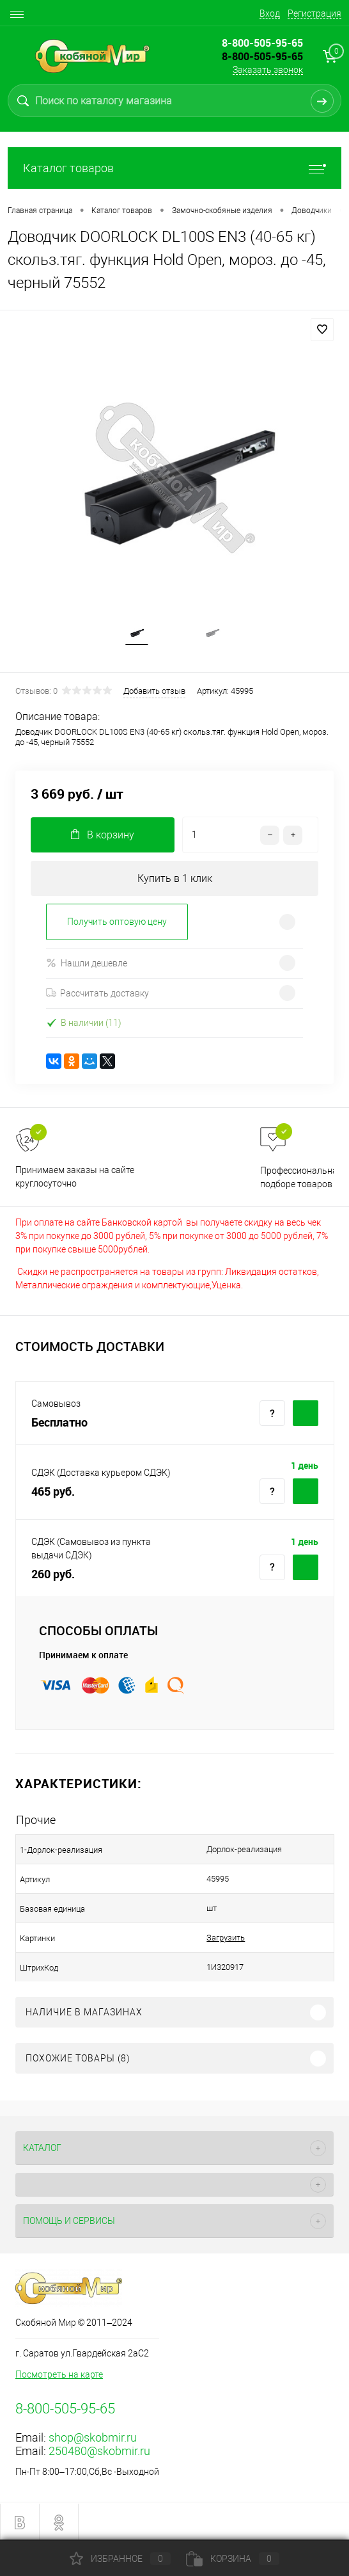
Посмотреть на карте (59, 2374)
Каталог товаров (174, 168)
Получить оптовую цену (117, 921)
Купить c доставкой (305, 1413)
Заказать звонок (268, 70)
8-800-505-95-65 (262, 56)
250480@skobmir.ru (99, 2451)
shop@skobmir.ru (93, 2437)
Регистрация (314, 13)
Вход (270, 13)
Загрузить (225, 1937)
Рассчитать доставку (97, 993)
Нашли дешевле (86, 962)
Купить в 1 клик (174, 878)
